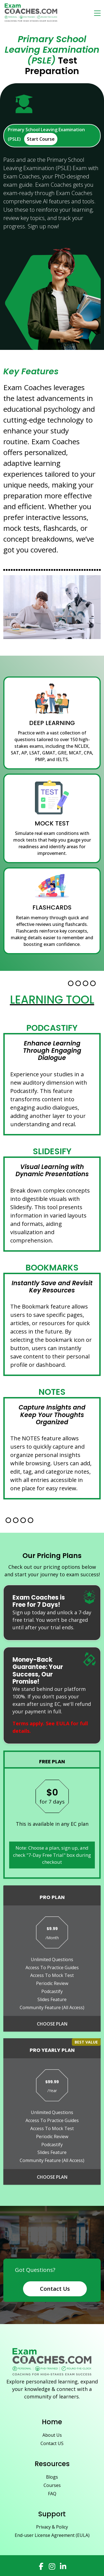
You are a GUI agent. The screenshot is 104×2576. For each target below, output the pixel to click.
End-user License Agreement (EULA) (52, 2535)
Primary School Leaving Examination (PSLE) (46, 136)
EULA (62, 1723)
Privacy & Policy (52, 2527)
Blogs (52, 2477)
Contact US (52, 2443)
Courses (52, 2485)
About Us (52, 2435)
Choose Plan (52, 2024)
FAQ (52, 2494)
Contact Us (55, 2288)
